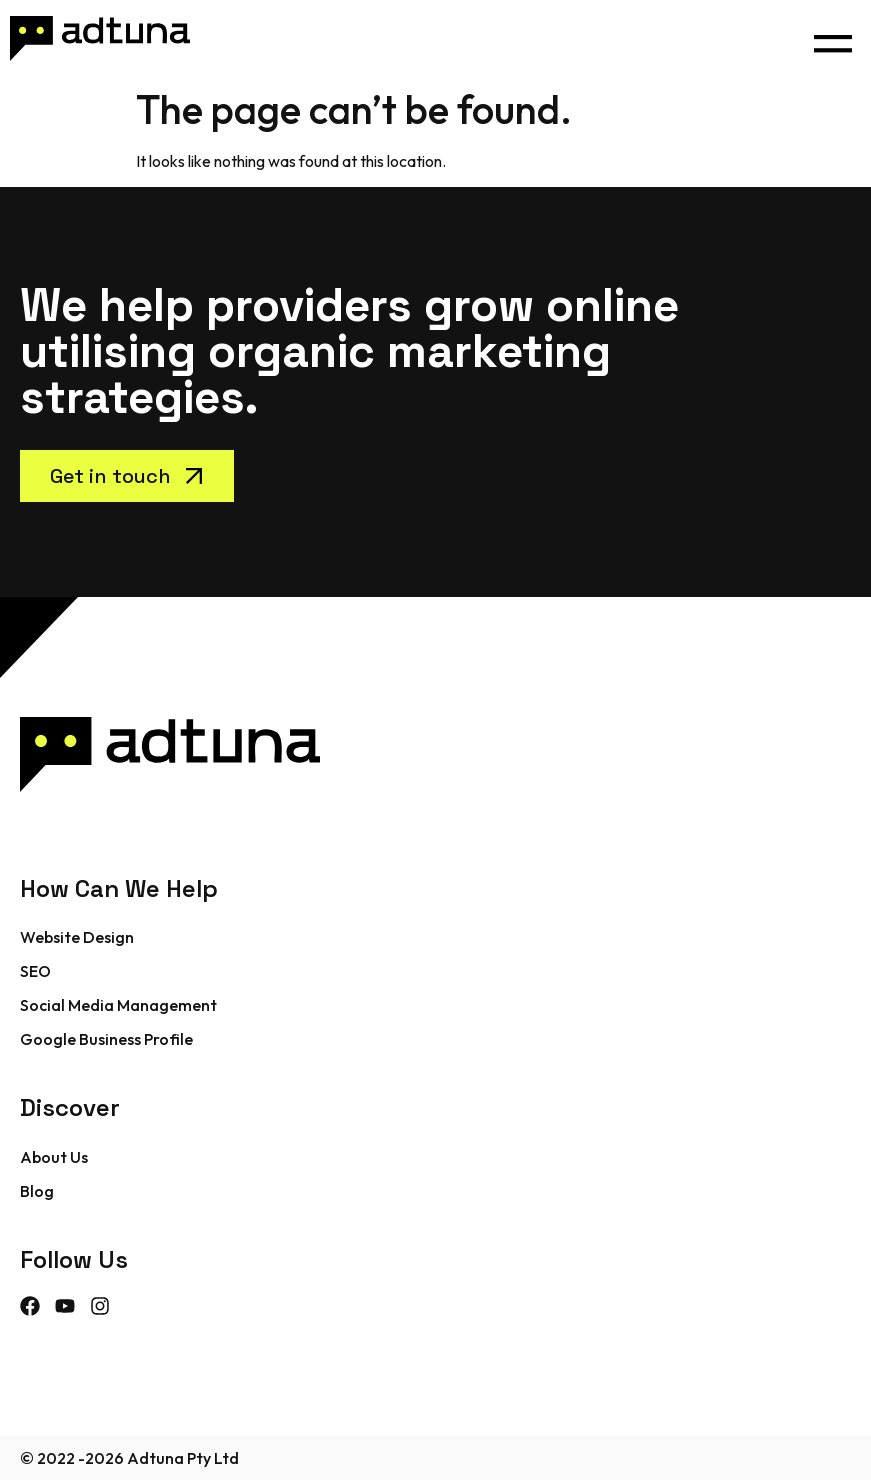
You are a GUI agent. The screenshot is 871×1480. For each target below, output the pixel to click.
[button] (832, 38)
